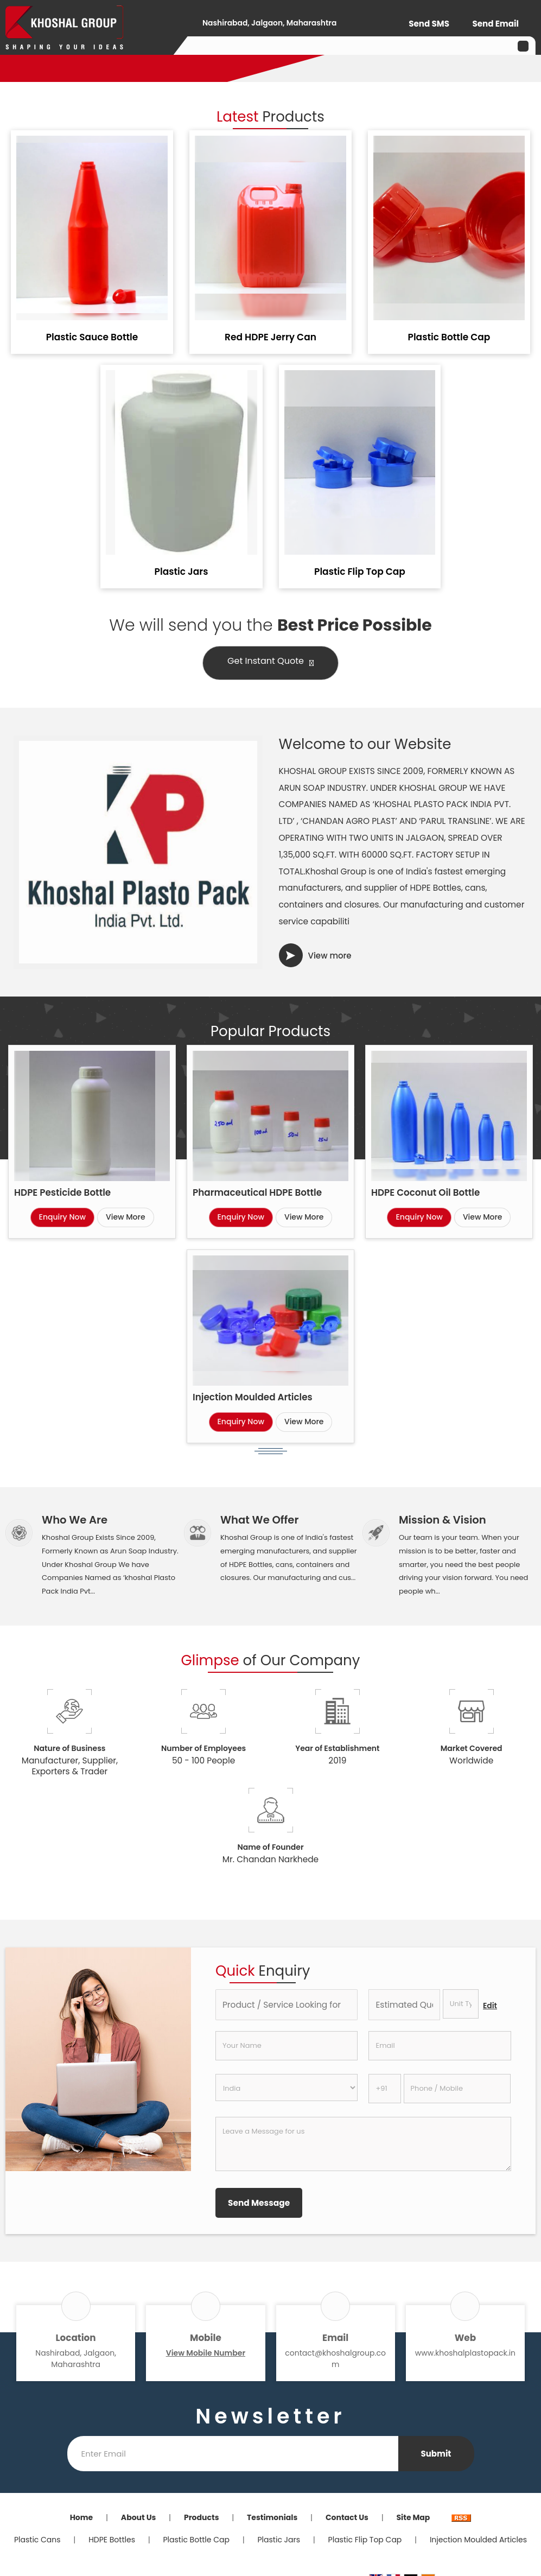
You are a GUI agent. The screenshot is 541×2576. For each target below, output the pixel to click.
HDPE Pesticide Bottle (62, 1192)
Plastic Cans (37, 2539)
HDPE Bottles (111, 2539)
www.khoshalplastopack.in (465, 2352)
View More (125, 1216)
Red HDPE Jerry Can (270, 337)
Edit (490, 2005)
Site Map (413, 2517)
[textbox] (461, 2004)
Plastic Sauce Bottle (92, 337)
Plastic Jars (181, 571)
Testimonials (272, 2517)
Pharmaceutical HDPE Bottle (257, 1192)
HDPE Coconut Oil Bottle (425, 1192)
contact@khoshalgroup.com (335, 2358)
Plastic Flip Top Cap (359, 571)
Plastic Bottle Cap (449, 337)
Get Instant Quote (270, 663)
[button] (205, 2352)
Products (201, 2517)
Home (81, 2517)
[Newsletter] (232, 2453)
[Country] (286, 2087)
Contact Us (347, 2517)
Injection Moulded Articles (253, 1397)
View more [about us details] (330, 955)
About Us (138, 2517)
